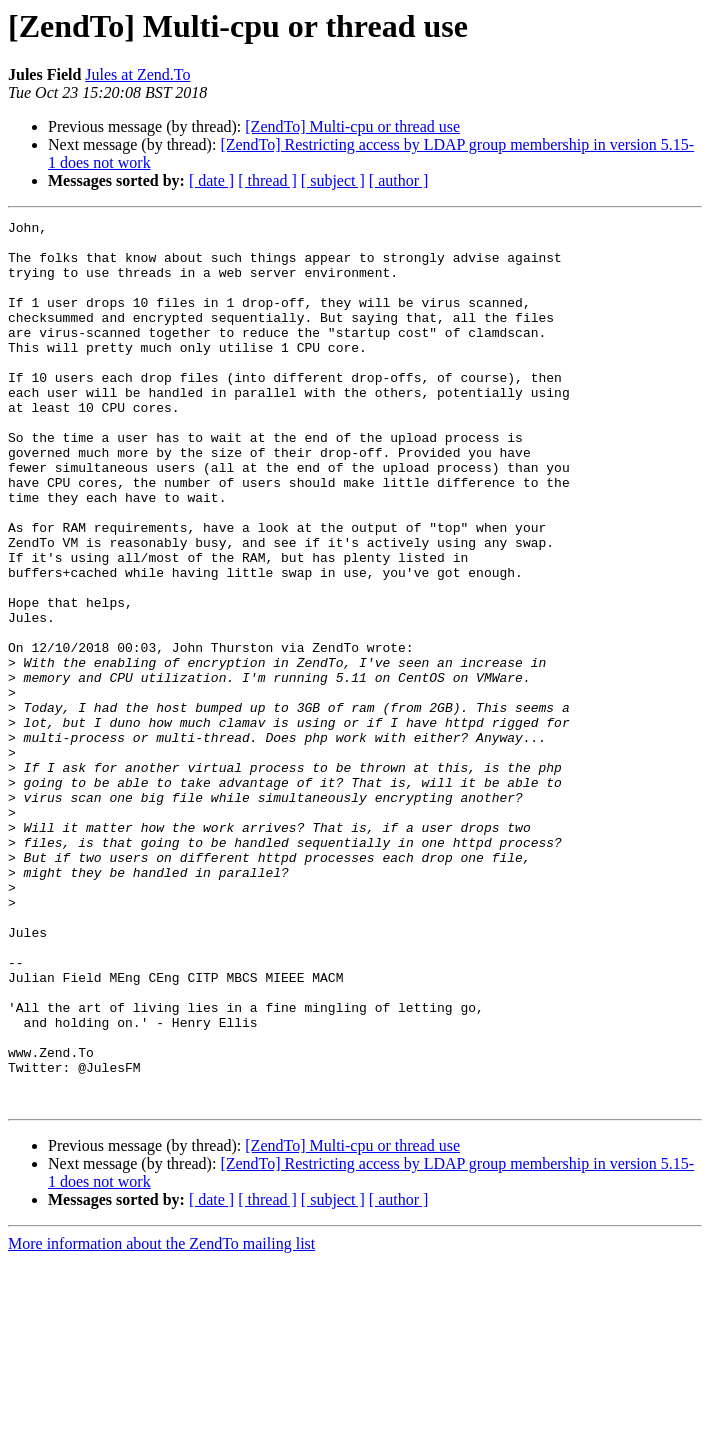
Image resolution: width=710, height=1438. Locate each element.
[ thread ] (267, 180)
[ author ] (399, 180)
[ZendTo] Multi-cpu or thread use (352, 126)
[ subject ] (333, 180)
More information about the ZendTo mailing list (161, 1420)
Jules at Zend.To (137, 74)
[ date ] (211, 180)
